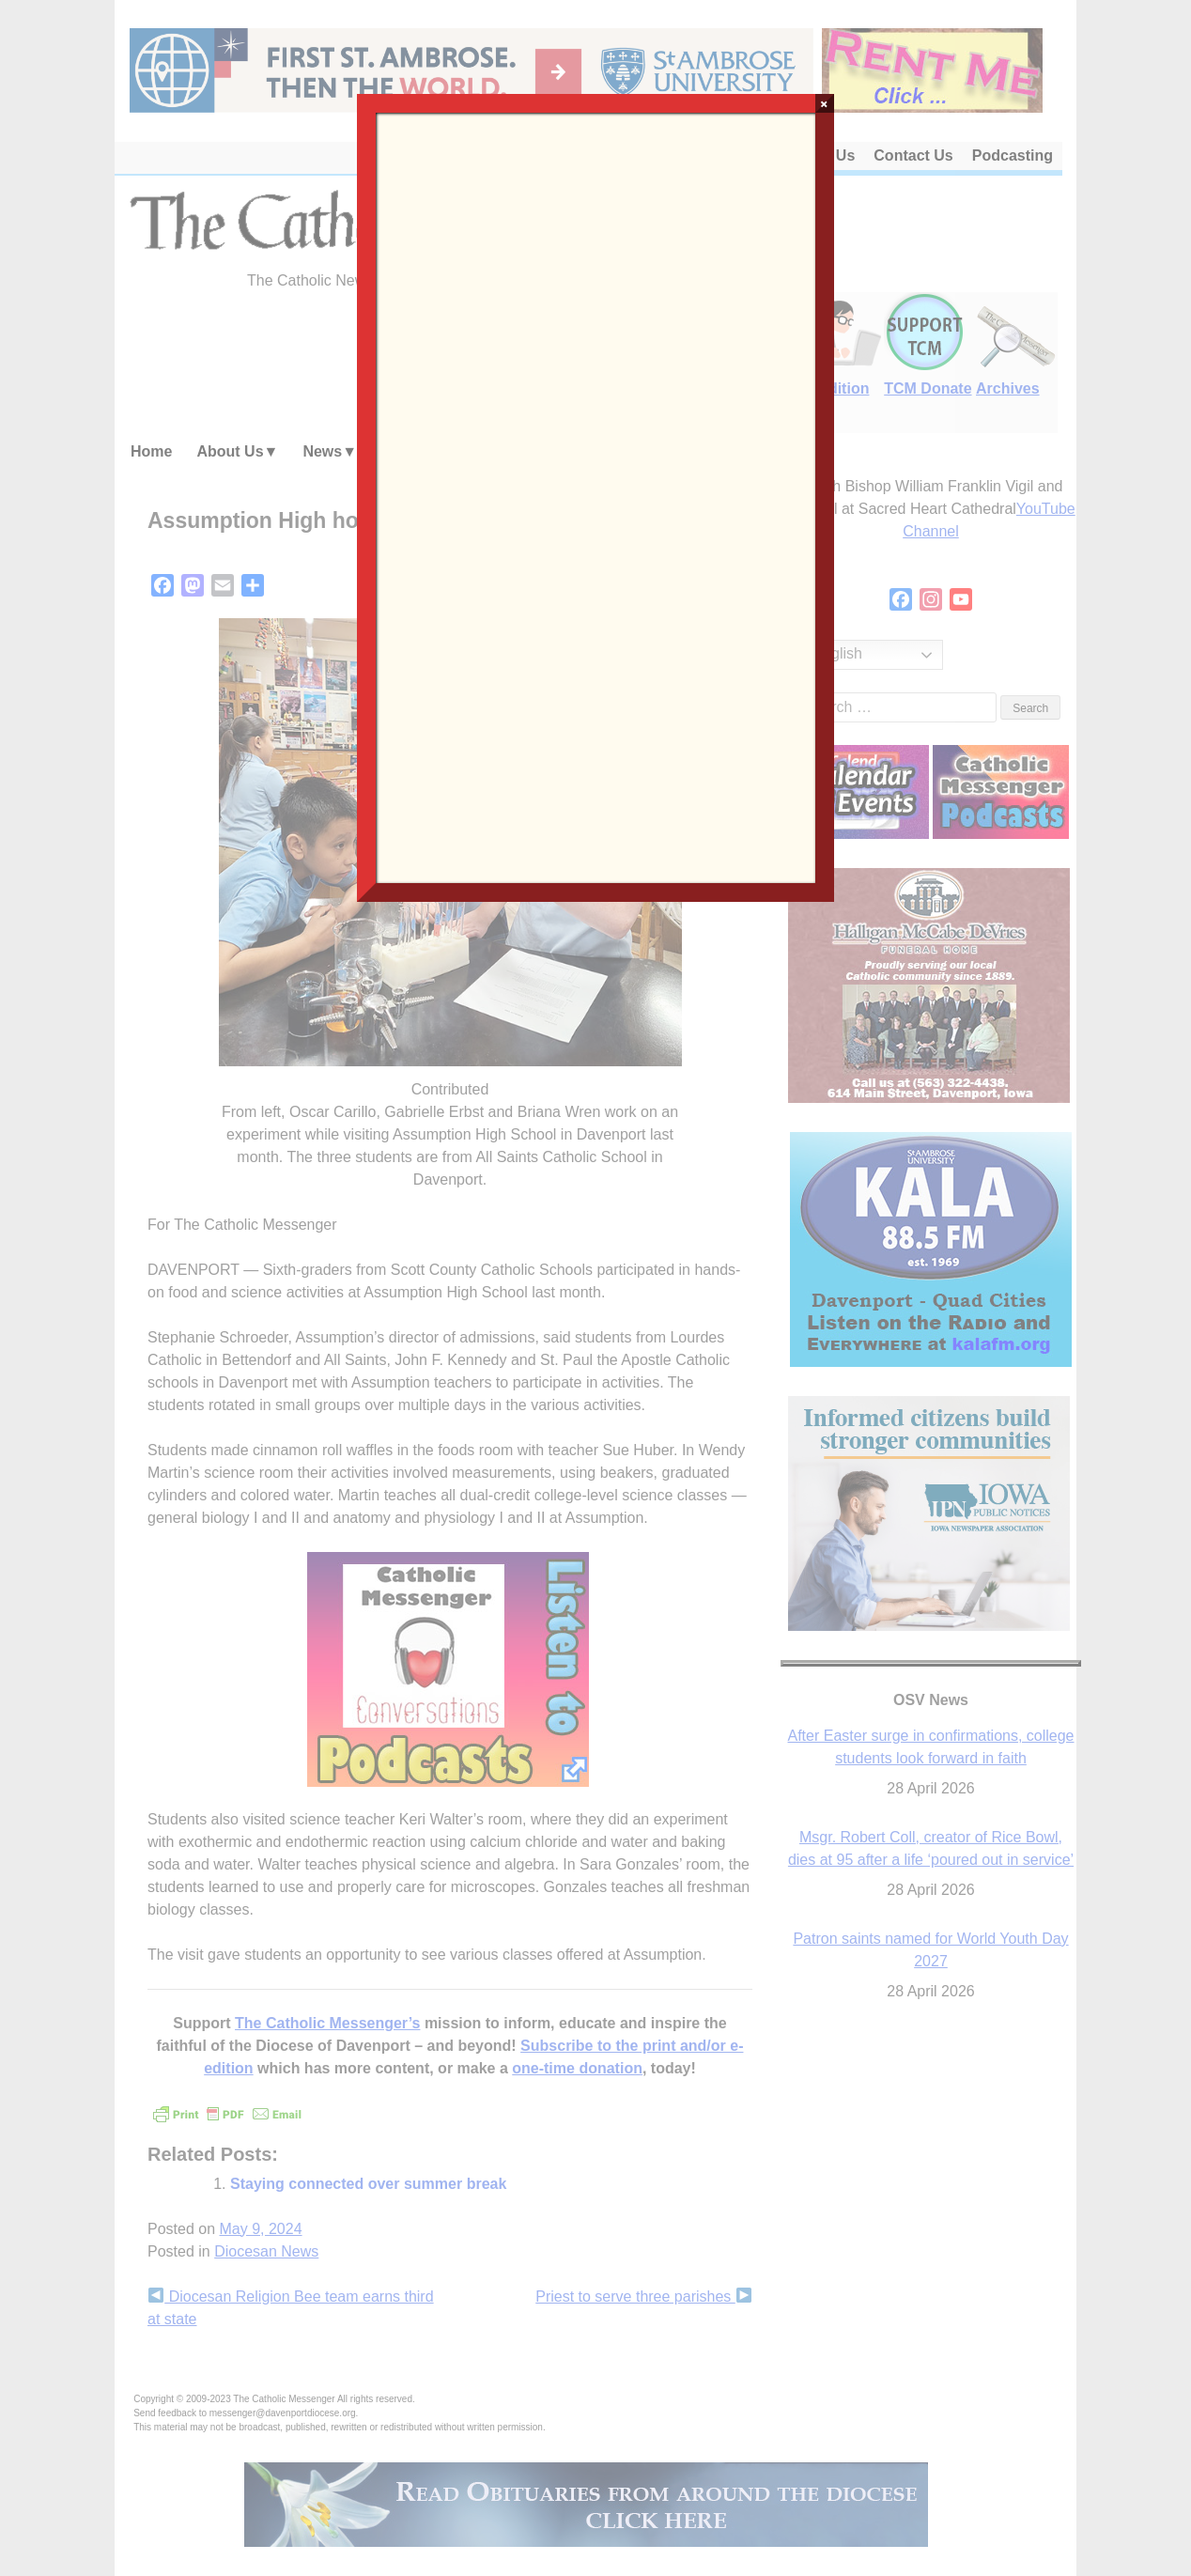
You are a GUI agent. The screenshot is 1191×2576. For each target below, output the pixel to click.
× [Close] (824, 103)
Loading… (595, 496)
